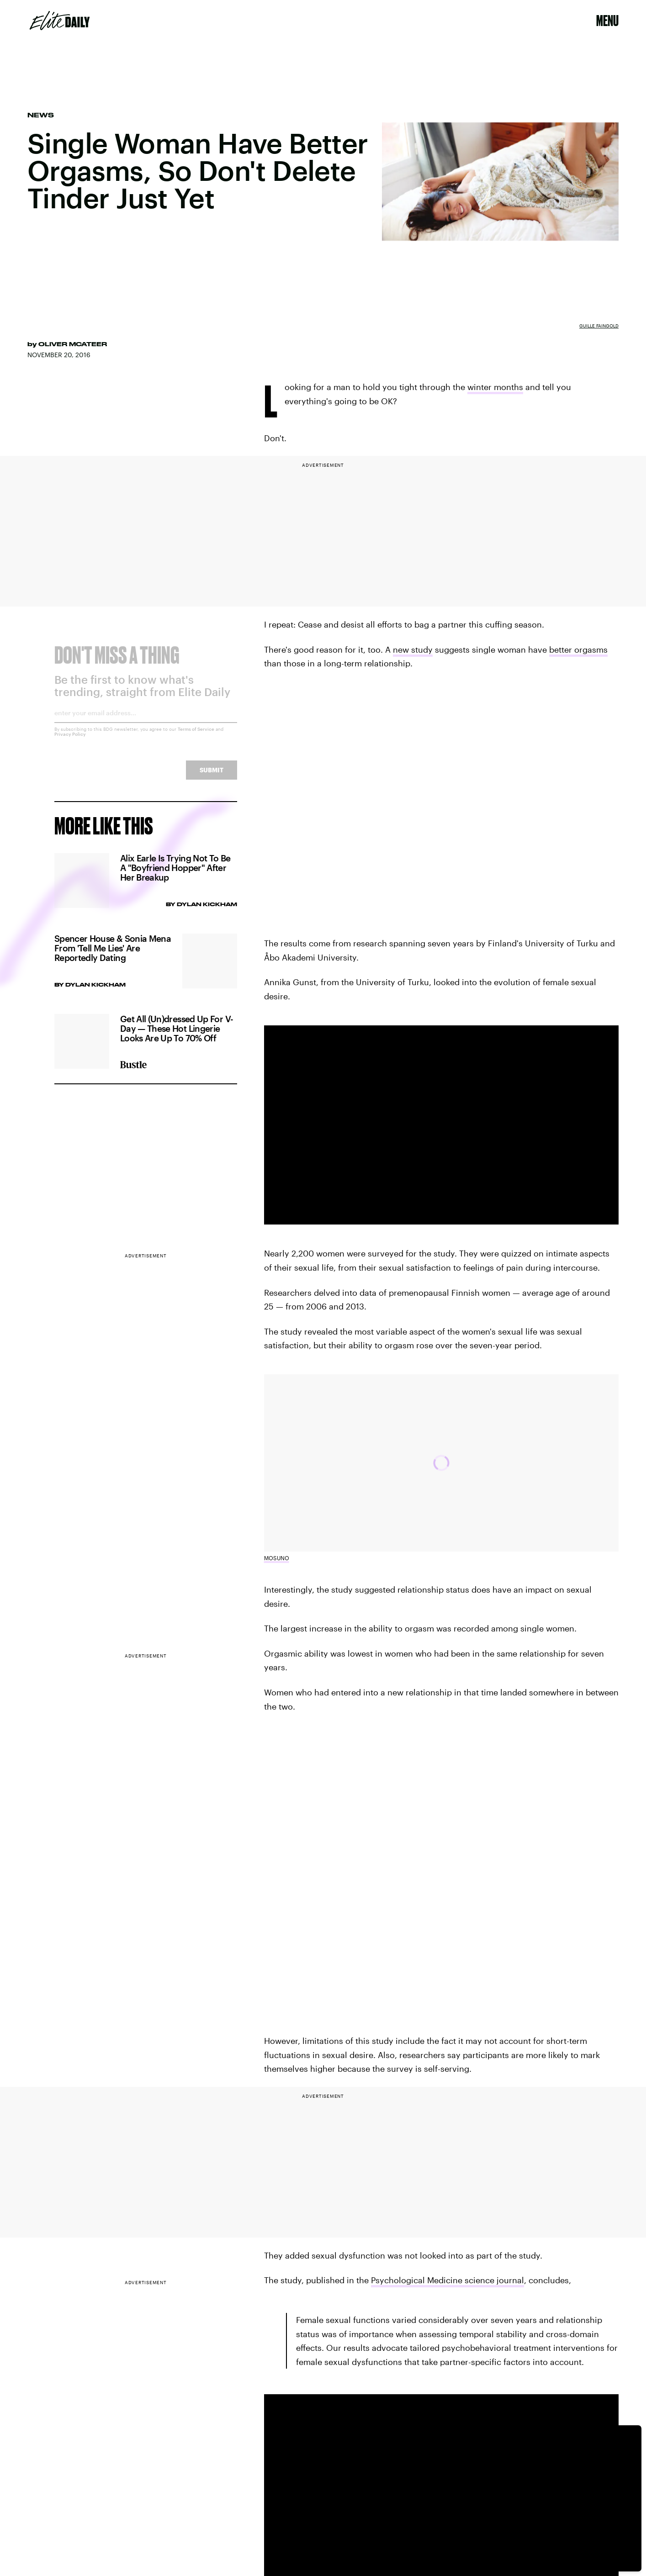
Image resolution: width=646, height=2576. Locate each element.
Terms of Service (196, 736)
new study (413, 649)
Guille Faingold (599, 325)
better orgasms (578, 649)
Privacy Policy (70, 741)
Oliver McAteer (72, 344)
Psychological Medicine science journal (447, 2280)
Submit (211, 776)
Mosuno (276, 1558)
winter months (495, 387)
